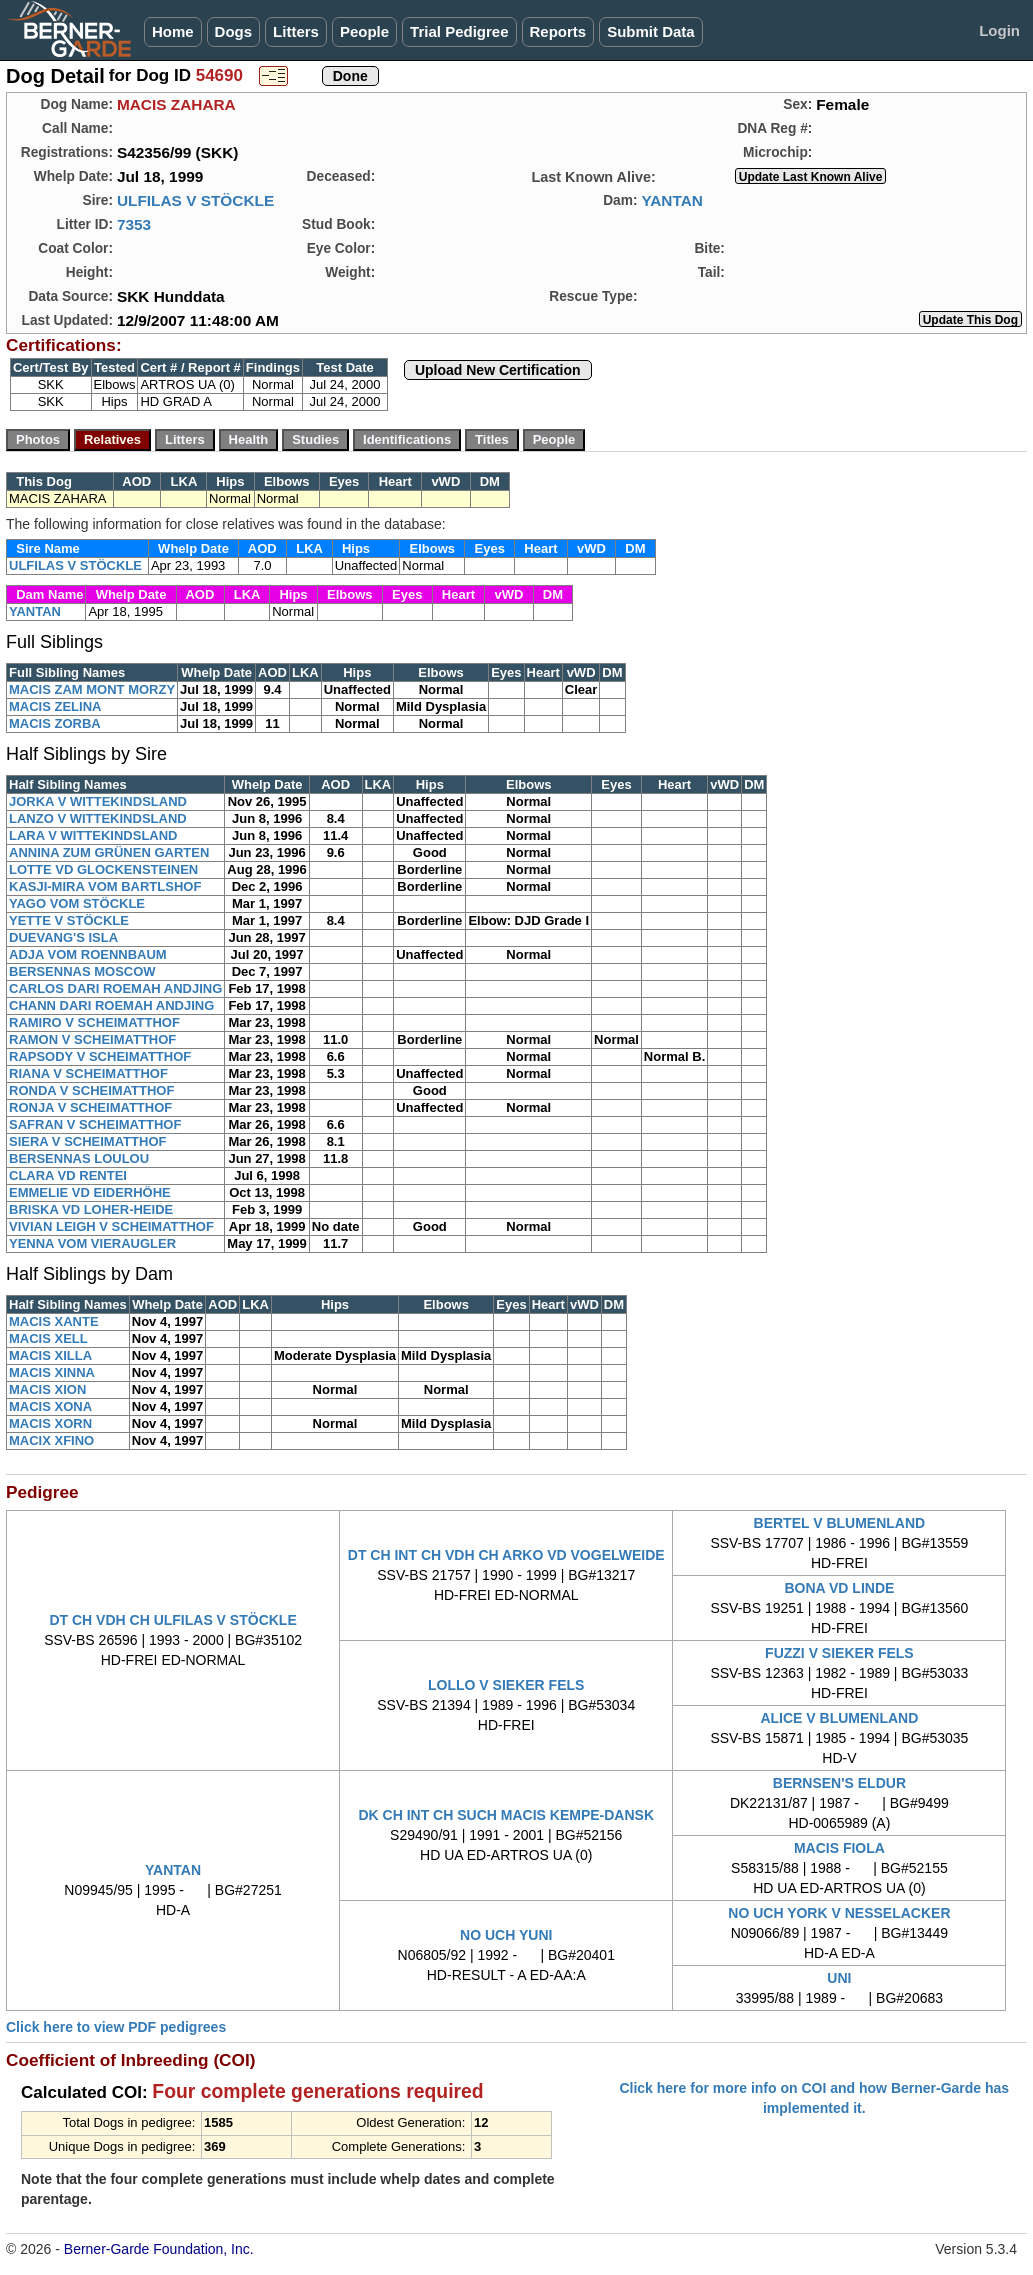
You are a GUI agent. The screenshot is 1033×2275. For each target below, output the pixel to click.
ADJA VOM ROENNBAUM (88, 954)
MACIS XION (47, 1389)
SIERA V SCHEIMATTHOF (87, 1141)
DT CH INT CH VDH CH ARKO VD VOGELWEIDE (506, 1555)
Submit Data (651, 31)
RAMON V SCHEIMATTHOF (92, 1039)
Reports (558, 31)
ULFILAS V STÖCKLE (195, 200)
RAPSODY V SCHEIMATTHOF (100, 1056)
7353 (134, 224)
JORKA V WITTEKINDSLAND (98, 801)
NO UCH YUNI (506, 1935)
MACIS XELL (48, 1338)
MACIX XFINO (51, 1440)
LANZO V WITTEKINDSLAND (98, 818)
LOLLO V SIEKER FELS (506, 1685)
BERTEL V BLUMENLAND (840, 1523)
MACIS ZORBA (55, 723)
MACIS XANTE (54, 1321)
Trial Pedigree (459, 31)
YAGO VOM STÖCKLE (77, 903)
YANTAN (672, 200)
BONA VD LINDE (839, 1588)
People (364, 31)
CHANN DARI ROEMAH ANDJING (111, 1005)
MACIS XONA (50, 1406)
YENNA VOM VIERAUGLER (92, 1243)
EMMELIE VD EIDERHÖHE (90, 1192)
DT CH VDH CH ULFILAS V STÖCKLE (172, 1620)
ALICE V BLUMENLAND (839, 1718)
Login (999, 30)
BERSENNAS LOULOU (79, 1158)
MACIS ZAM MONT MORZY (92, 689)
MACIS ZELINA (55, 706)
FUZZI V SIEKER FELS (839, 1653)
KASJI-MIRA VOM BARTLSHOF (105, 886)
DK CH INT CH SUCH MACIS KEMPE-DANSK (506, 1815)
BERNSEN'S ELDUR (839, 1783)
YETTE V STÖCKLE (69, 920)
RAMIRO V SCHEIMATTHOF (94, 1022)
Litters (296, 31)
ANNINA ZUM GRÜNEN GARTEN (109, 852)
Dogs (234, 31)
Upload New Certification (498, 370)
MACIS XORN (50, 1423)
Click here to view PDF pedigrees (116, 2027)
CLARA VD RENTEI (68, 1175)
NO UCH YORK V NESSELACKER (839, 1913)
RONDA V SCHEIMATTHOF (91, 1090)
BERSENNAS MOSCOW (82, 971)
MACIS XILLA (50, 1355)
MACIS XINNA (52, 1372)
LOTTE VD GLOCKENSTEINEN (103, 869)
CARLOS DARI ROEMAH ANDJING (115, 988)
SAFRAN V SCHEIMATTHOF (95, 1124)
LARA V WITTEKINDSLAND (93, 835)
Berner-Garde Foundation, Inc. (159, 2249)
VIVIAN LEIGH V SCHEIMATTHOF (111, 1226)
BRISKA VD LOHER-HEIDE (91, 1209)
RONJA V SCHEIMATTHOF (90, 1107)
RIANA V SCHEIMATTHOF (88, 1073)
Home (173, 31)
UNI (839, 1978)
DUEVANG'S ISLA (63, 937)
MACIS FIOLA (839, 1848)
